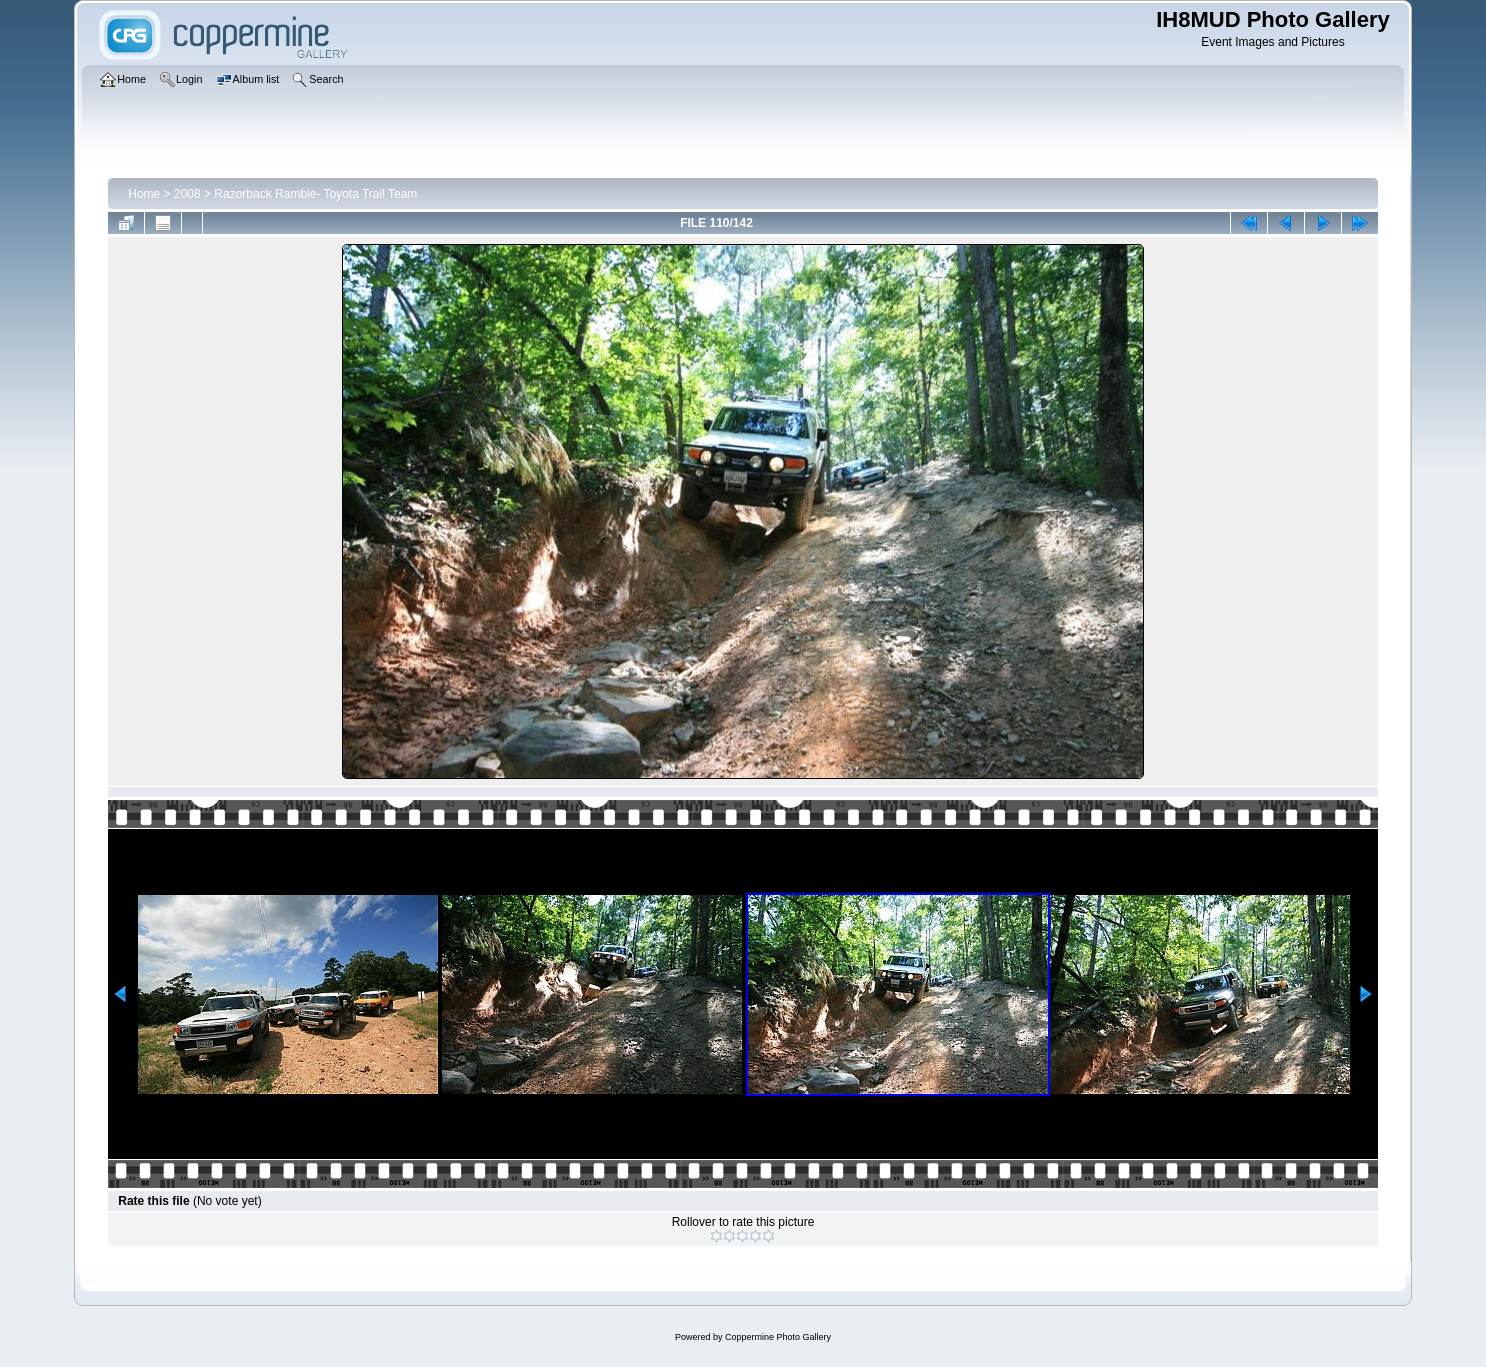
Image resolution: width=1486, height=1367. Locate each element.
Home (144, 194)
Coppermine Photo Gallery (778, 1337)
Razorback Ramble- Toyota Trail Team (315, 194)
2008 (187, 194)
